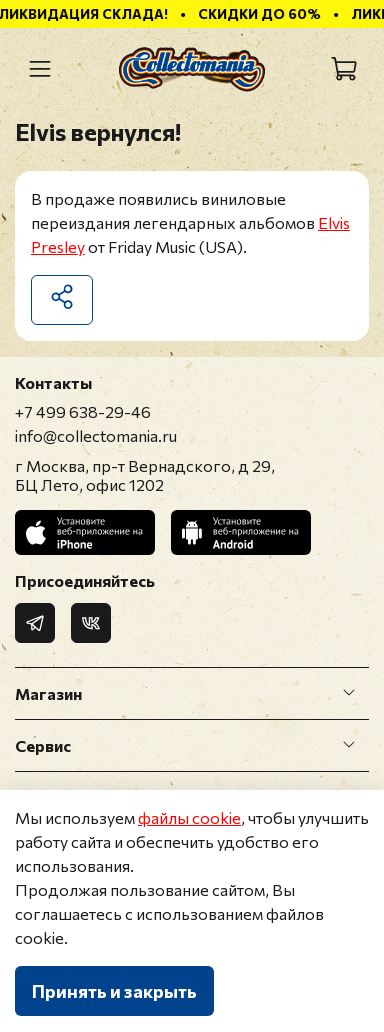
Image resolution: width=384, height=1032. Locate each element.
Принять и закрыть (114, 991)
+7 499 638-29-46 (83, 411)
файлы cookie (189, 817)
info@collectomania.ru (96, 435)
